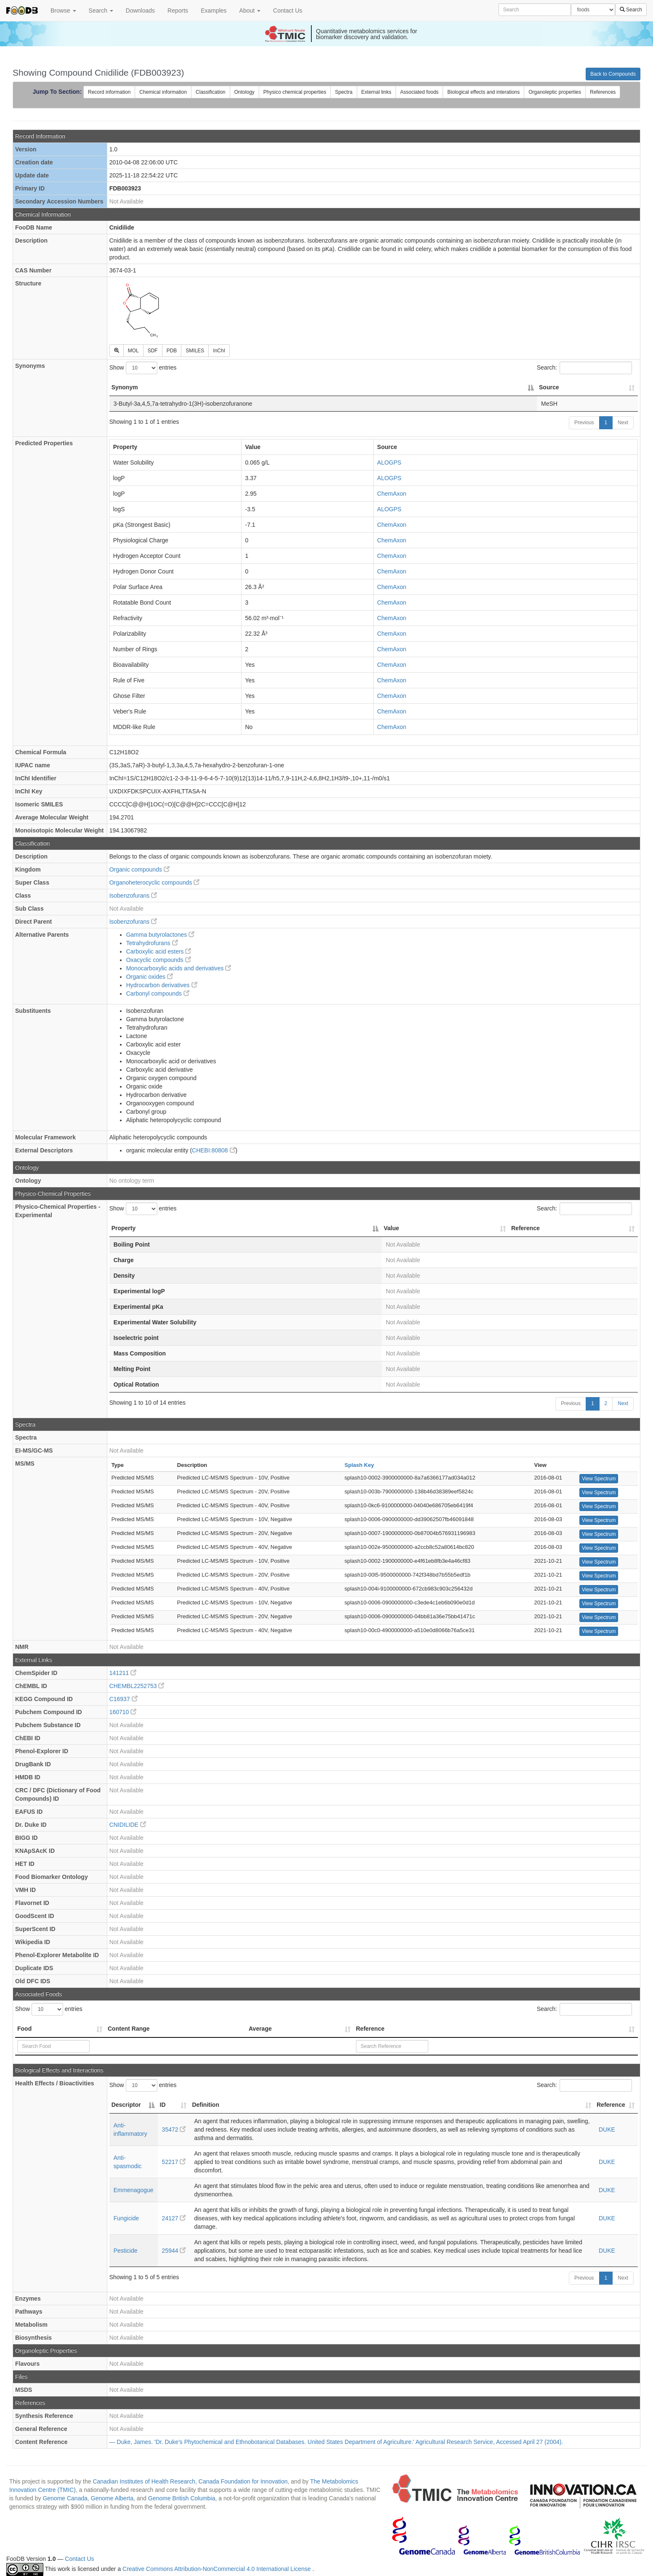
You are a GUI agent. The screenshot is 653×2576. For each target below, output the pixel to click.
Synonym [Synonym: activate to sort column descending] (124, 387)
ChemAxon (391, 493)
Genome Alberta (112, 2498)
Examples (213, 10)
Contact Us (287, 10)
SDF (153, 351)
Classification (211, 92)
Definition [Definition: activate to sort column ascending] (205, 2104)
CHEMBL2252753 (137, 1686)
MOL (133, 351)
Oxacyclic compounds (158, 959)
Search (101, 10)
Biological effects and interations (483, 92)
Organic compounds (139, 869)
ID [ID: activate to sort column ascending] (163, 2104)
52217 (174, 2162)
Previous (584, 422)
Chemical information (163, 92)
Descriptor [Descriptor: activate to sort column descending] (126, 2104)
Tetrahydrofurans (152, 943)
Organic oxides (149, 976)
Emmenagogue (134, 2190)
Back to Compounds (613, 74)
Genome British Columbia (181, 2498)
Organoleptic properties (554, 92)
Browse (63, 10)
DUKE (607, 2129)
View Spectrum (599, 1479)
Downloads (140, 10)
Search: (584, 368)
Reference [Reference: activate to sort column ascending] (525, 1228)
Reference (370, 2028)
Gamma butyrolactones (160, 934)
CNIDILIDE (127, 1824)
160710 (123, 1712)
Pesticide (126, 2250)
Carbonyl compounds (157, 993)
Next (623, 422)
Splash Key (359, 1465)
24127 (174, 2218)
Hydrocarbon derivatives (161, 985)
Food (24, 2028)
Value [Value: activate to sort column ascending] (391, 1228)
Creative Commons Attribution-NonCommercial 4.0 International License (217, 2568)
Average (260, 2028)
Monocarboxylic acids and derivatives (178, 968)
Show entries (143, 368)
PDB (172, 351)
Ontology (244, 92)
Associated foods (419, 92)
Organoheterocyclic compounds (154, 882)
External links (376, 92)
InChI (219, 351)
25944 (174, 2250)
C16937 (123, 1699)
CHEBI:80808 (214, 1150)
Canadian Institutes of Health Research (144, 2481)
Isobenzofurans (133, 895)
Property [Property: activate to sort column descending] (123, 1228)
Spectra (343, 92)
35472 (174, 2129)
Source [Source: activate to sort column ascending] (549, 387)
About (249, 10)
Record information (109, 92)
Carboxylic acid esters (158, 951)
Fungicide (126, 2218)
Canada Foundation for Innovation (243, 2481)
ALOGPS (389, 462)
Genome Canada (65, 2498)
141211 (123, 1673)
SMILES (195, 351)
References (603, 92)
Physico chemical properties (294, 92)
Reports (177, 10)
